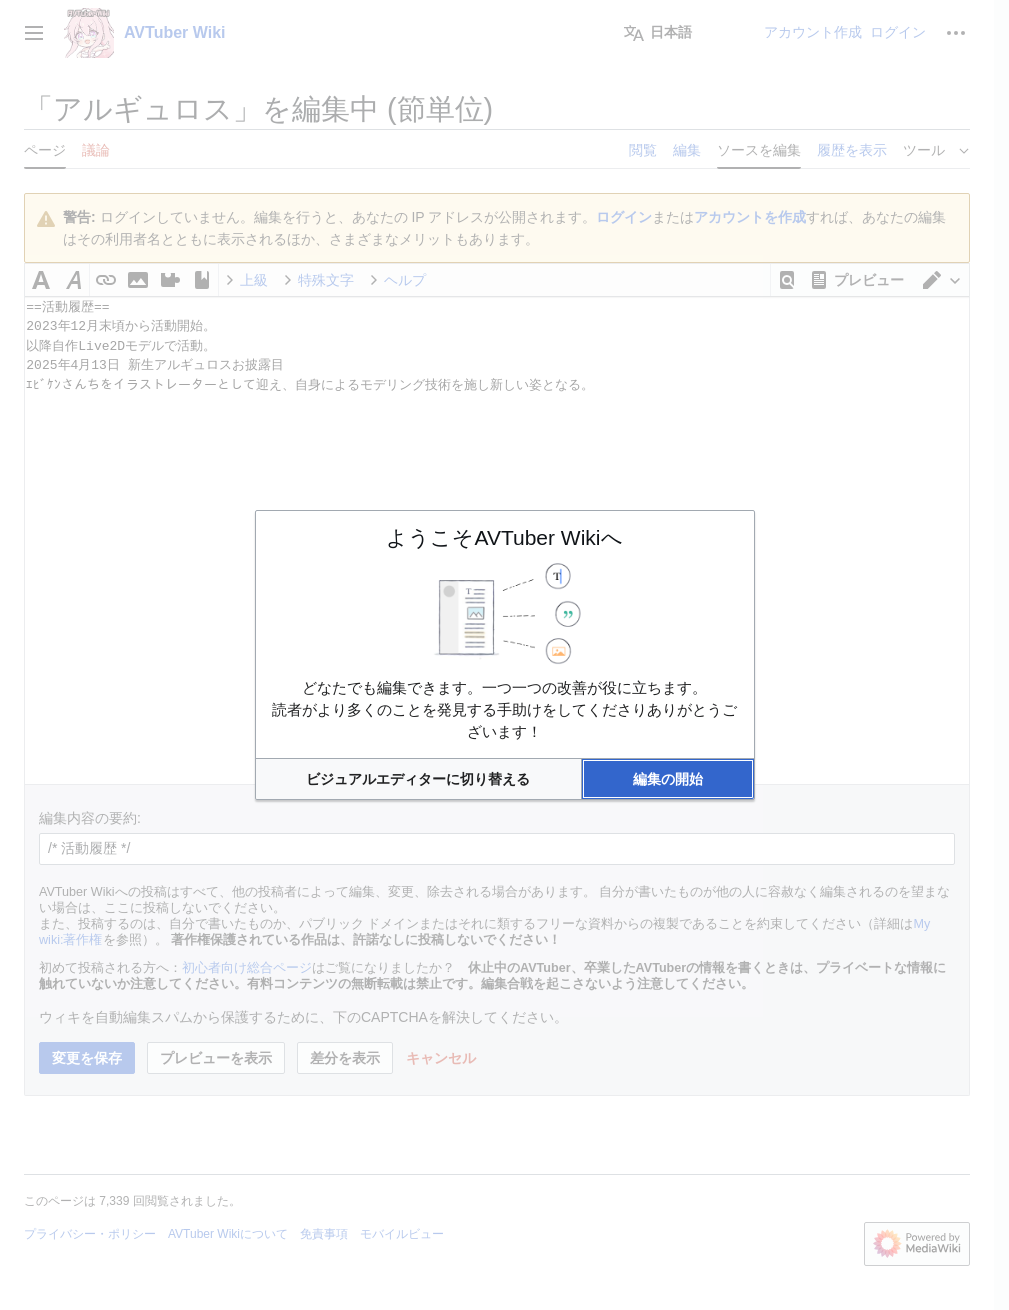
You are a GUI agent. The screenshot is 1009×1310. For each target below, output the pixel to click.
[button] (419, 779)
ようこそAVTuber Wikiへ (504, 537)
